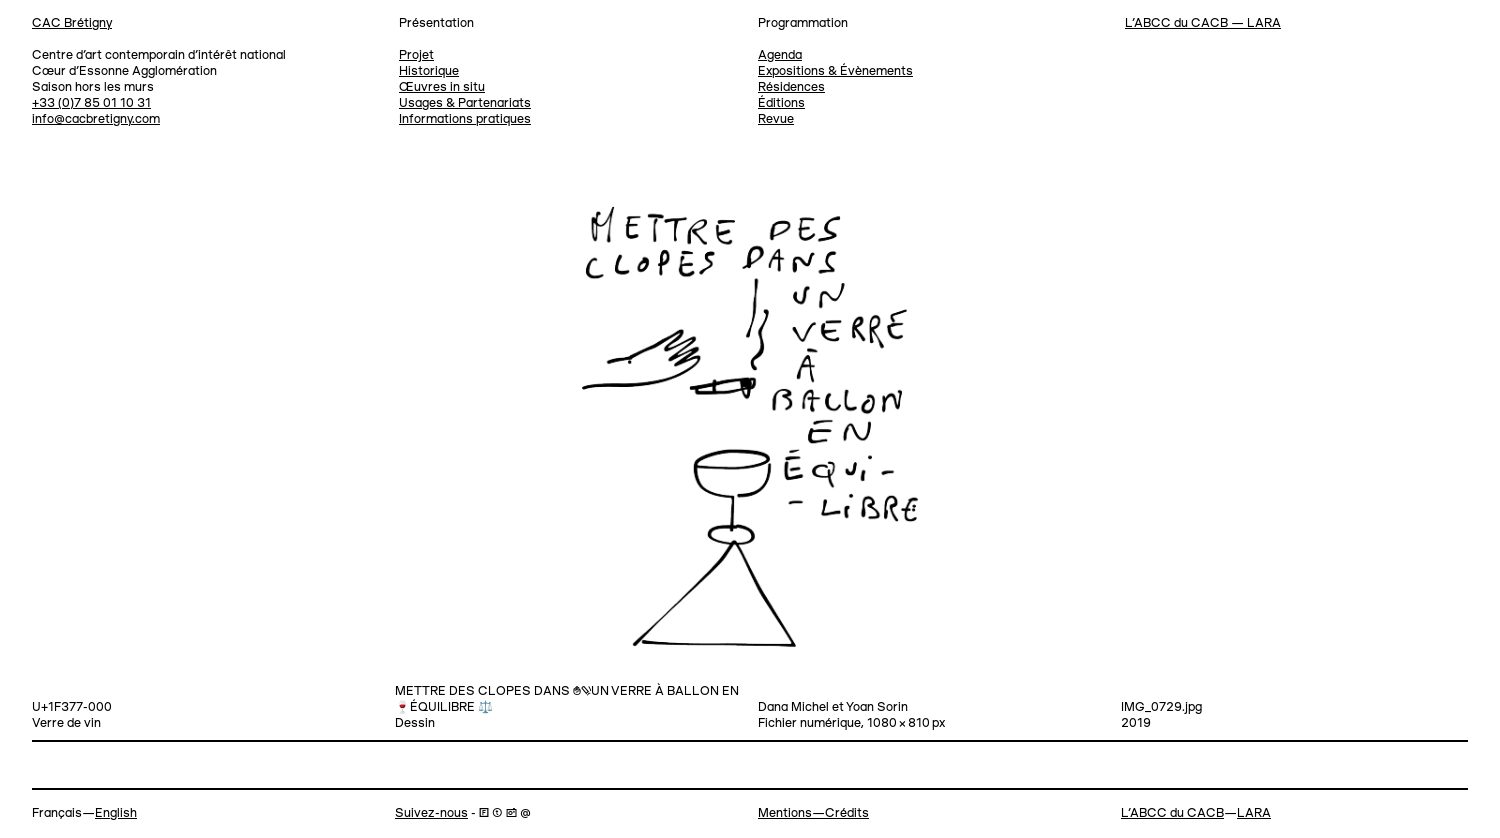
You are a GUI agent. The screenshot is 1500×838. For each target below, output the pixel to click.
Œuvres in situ (442, 87)
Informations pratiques (465, 119)
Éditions (781, 103)
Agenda (780, 55)
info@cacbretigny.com (96, 119)
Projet (416, 55)
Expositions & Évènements (835, 71)
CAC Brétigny (72, 23)
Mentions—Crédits (813, 813)
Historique (429, 71)
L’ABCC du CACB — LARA (1203, 23)
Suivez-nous (431, 813)
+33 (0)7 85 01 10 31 (91, 103)
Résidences (791, 87)
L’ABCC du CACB (1172, 813)
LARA (1254, 813)
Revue (776, 119)
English (116, 813)
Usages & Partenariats (465, 103)
